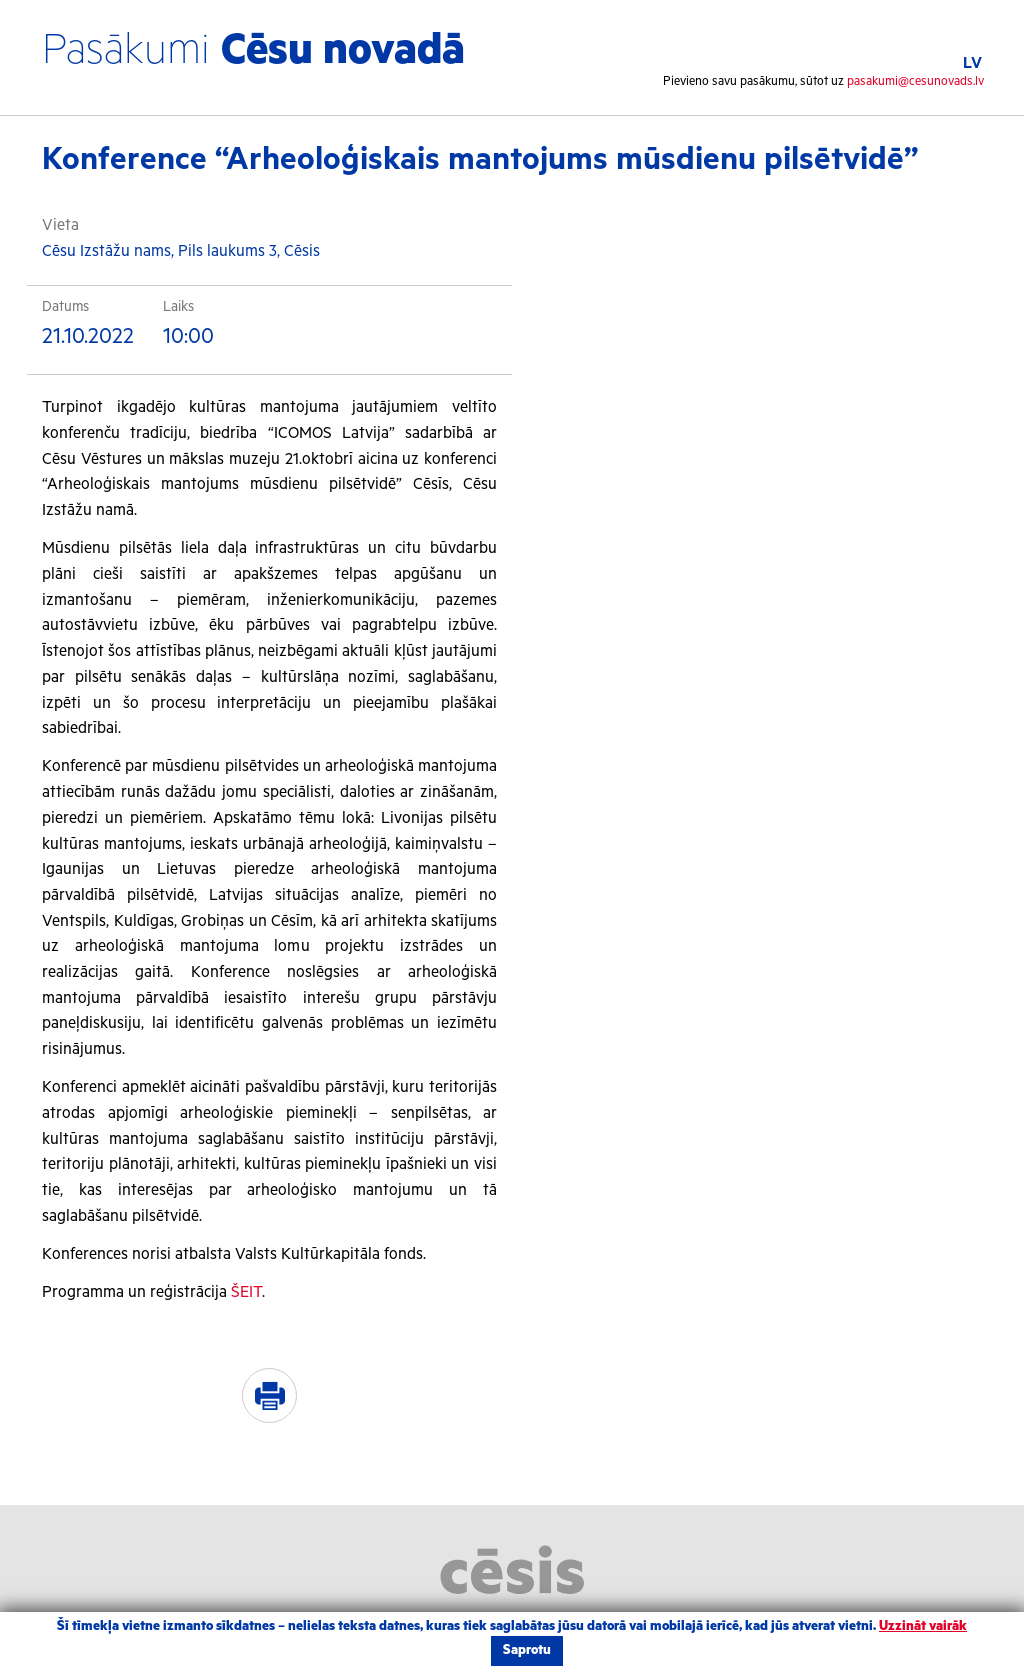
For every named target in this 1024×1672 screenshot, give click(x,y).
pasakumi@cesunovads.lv (915, 81)
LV (972, 63)
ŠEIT (246, 1292)
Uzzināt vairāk (923, 1626)
